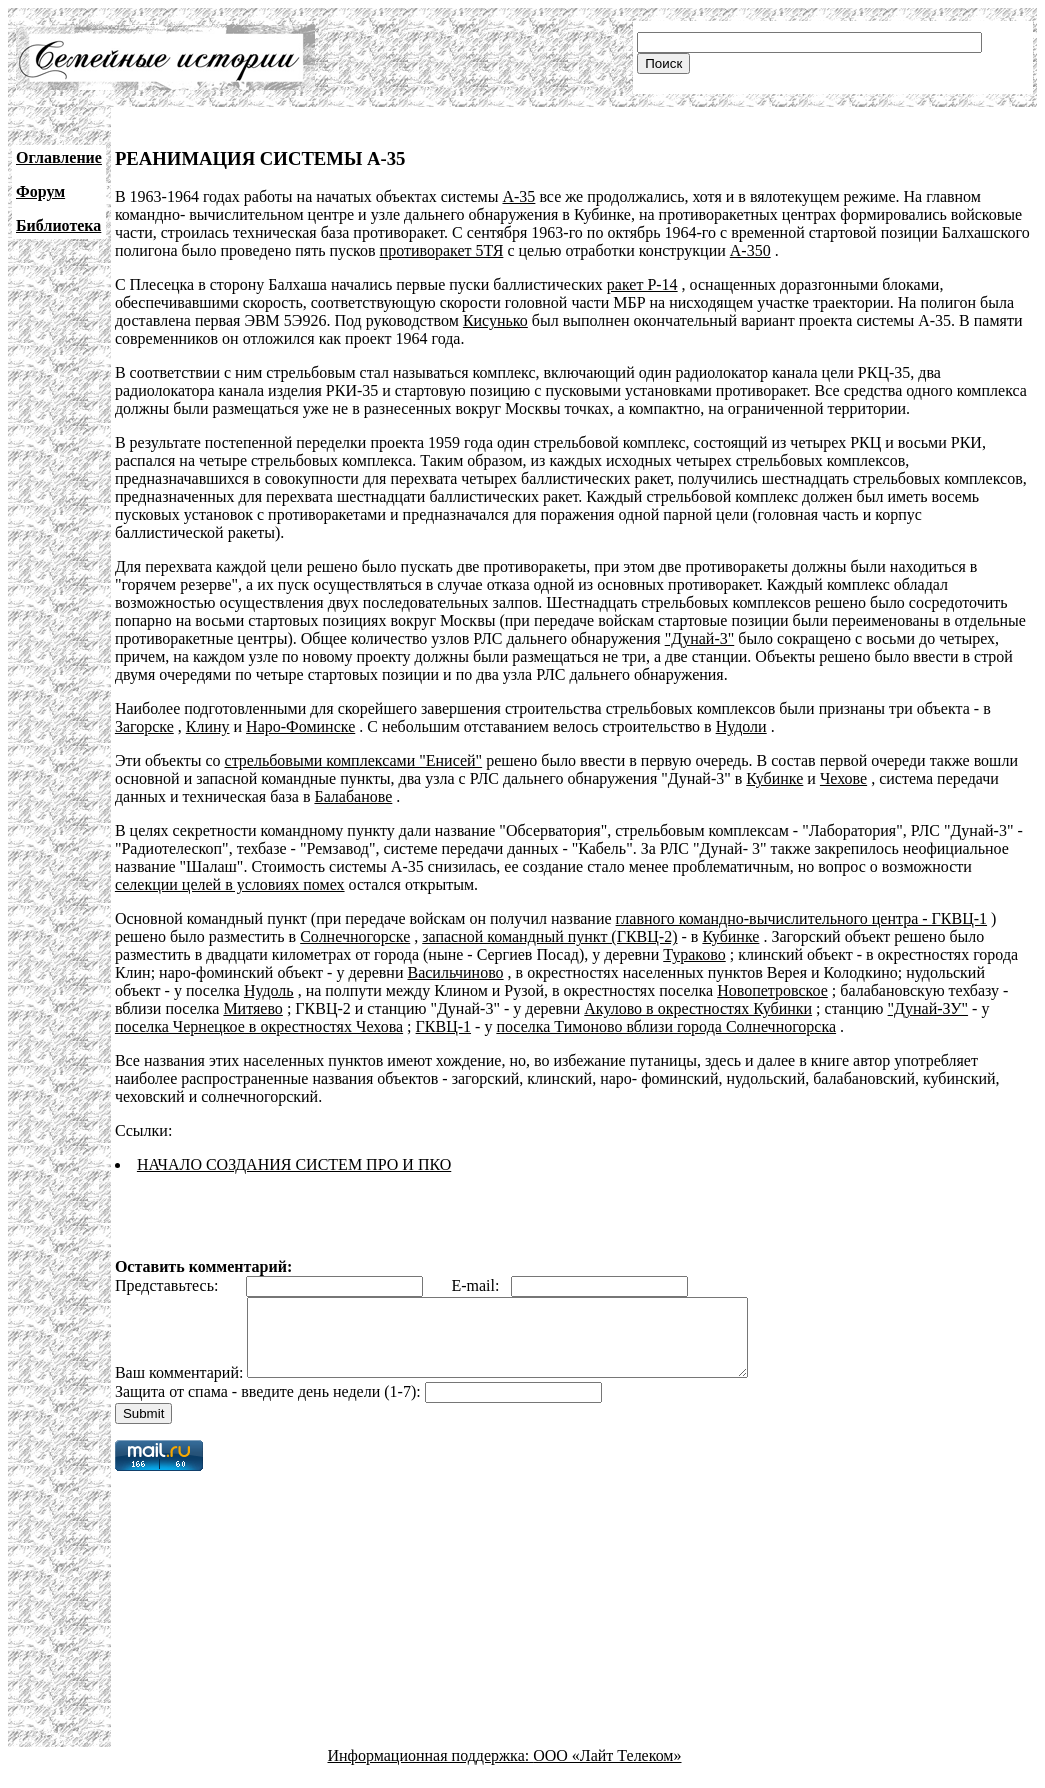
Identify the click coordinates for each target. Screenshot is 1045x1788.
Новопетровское (772, 990)
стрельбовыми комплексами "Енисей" (354, 760)
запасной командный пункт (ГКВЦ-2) (549, 936)
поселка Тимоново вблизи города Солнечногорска (666, 1026)
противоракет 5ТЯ (442, 250)
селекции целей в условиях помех (230, 884)
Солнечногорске (355, 936)
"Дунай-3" (700, 638)
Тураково (694, 954)
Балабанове (353, 796)
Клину (208, 726)
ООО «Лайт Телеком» (607, 1770)
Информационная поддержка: (431, 1770)
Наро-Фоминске (300, 726)
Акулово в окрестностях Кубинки (698, 1008)
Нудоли (741, 726)
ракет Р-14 (642, 284)
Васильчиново (455, 972)
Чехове (843, 778)
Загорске (144, 726)
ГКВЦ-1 (443, 1026)
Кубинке (774, 778)
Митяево (252, 1008)
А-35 (518, 196)
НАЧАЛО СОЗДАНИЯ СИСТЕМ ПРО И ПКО (294, 1164)
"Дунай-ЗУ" (928, 1008)
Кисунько (495, 320)
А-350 (750, 250)
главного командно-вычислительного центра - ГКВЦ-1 (801, 918)
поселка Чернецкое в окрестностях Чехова (259, 1026)
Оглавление (59, 157)
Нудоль (269, 990)
